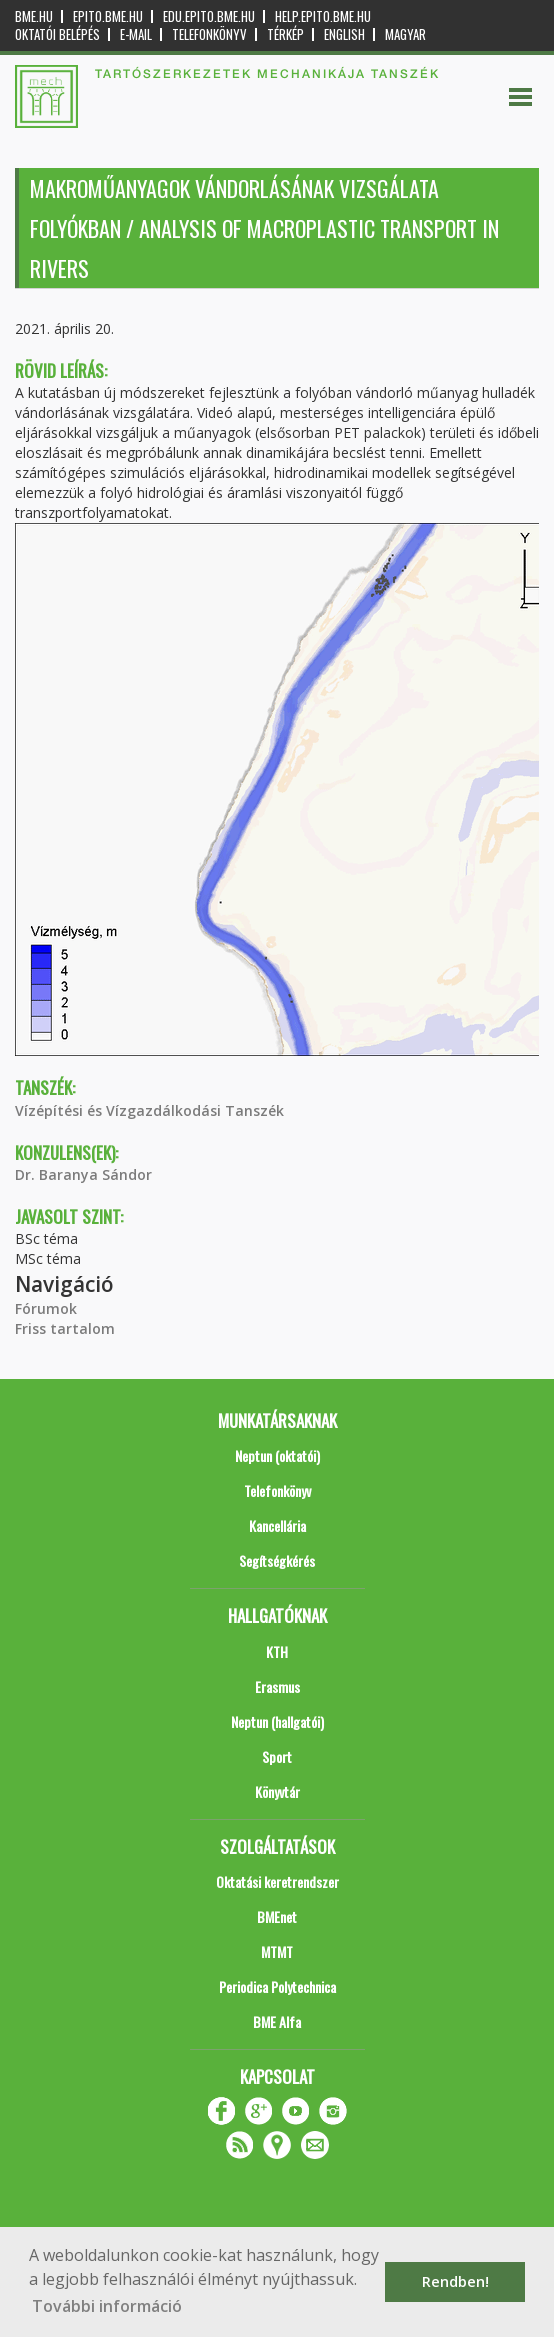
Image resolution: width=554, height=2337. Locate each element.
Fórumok (46, 1308)
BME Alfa (277, 2021)
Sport (277, 1756)
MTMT (277, 1951)
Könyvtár (277, 1791)
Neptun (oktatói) (277, 1455)
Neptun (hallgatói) (277, 1721)
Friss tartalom (65, 1328)
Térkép (285, 34)
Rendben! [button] (455, 2281)
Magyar (405, 34)
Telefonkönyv (209, 34)
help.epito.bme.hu (323, 16)
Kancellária (277, 1525)
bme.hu (34, 16)
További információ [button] (107, 2306)
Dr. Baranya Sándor (83, 1174)
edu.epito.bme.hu (209, 16)
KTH (277, 1651)
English (344, 34)
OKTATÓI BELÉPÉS (57, 34)
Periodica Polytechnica (277, 1986)
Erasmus (277, 1686)
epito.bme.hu (108, 16)
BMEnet (277, 1916)
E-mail (136, 34)
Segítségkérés (277, 1560)
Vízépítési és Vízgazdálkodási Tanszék (149, 1110)
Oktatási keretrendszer (277, 1881)
